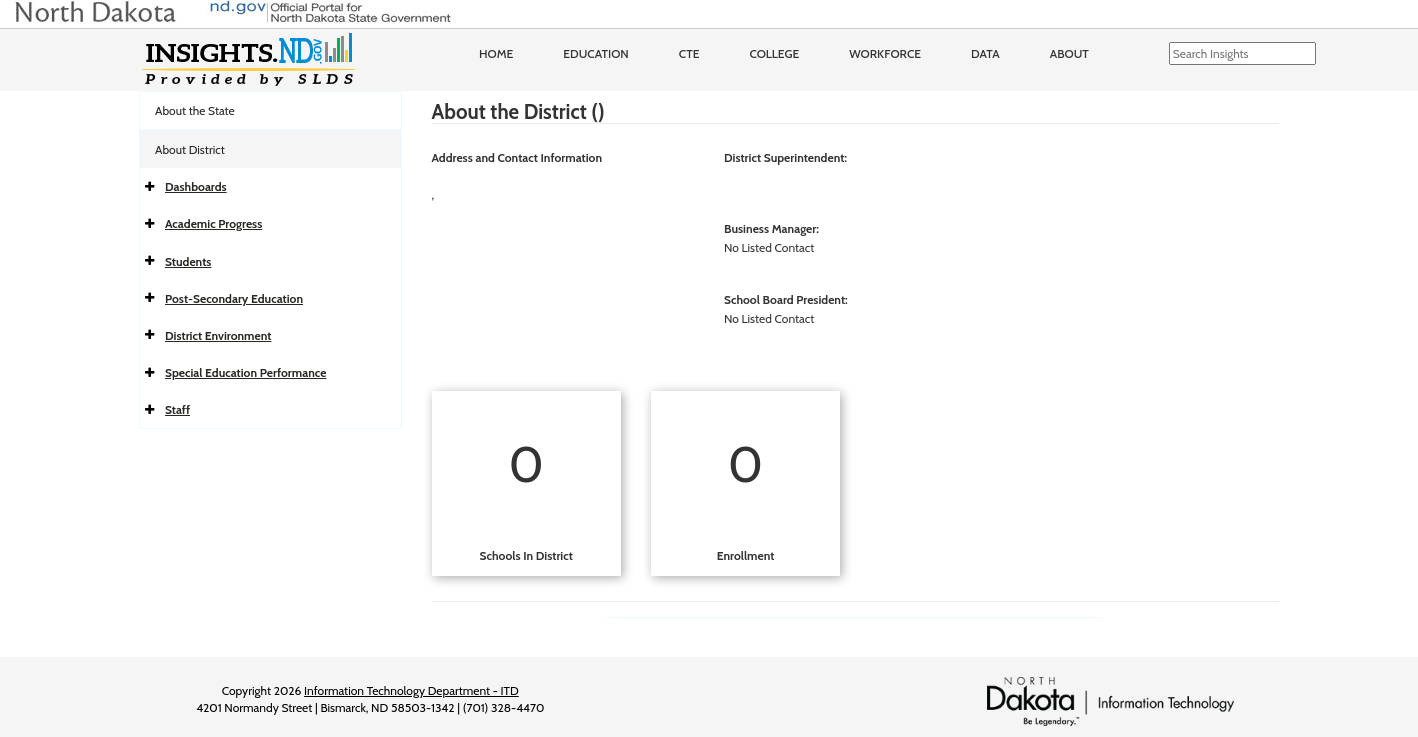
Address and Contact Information (517, 157)
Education (596, 53)
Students (188, 261)
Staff (177, 409)
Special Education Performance (245, 372)
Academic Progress (213, 223)
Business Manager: (771, 228)
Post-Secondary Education (234, 298)
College (774, 53)
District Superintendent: (785, 157)
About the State (195, 110)
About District (190, 149)
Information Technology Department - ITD (411, 690)
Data (985, 53)
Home (496, 53)
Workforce (885, 53)
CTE (689, 53)
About (1069, 53)
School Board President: (786, 299)
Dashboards (196, 186)
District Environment (218, 335)
